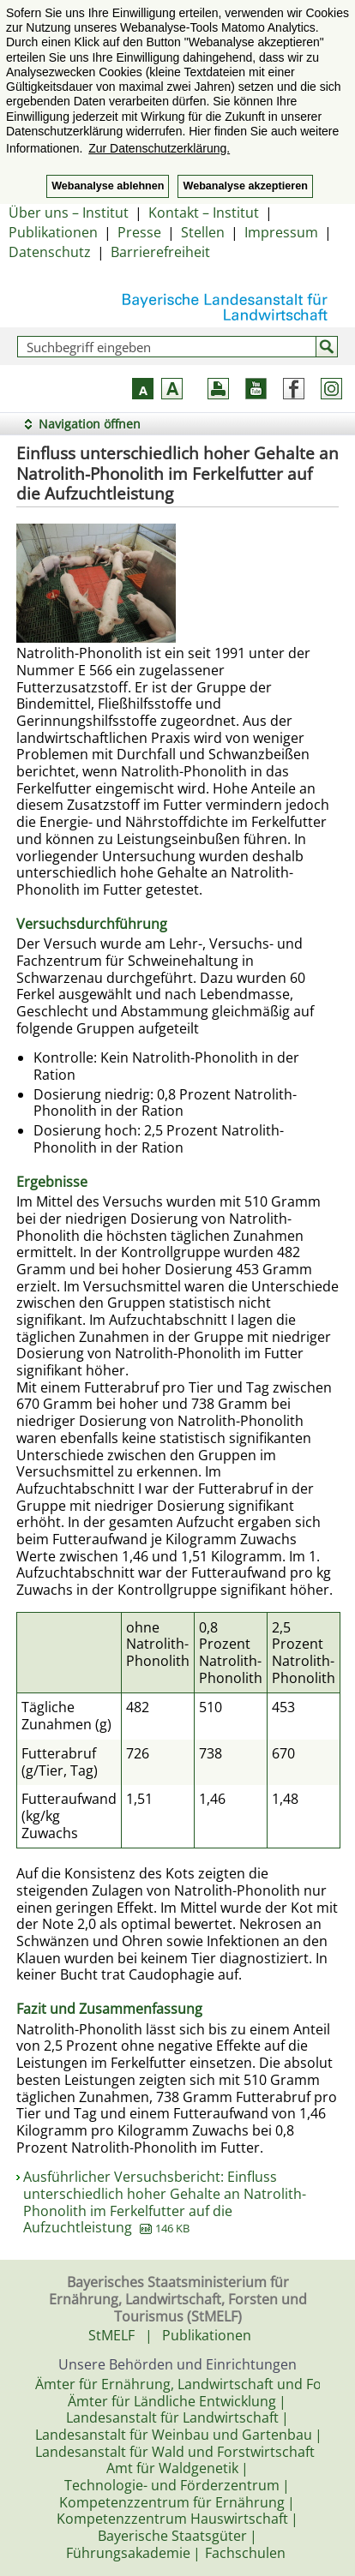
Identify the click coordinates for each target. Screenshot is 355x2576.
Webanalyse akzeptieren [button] (245, 186)
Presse (139, 232)
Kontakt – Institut (203, 212)
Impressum (281, 232)
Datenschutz (50, 252)
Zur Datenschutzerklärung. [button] (159, 148)
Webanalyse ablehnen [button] (107, 186)
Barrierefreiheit (160, 252)
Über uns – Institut (69, 212)
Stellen (203, 232)
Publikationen (53, 232)
